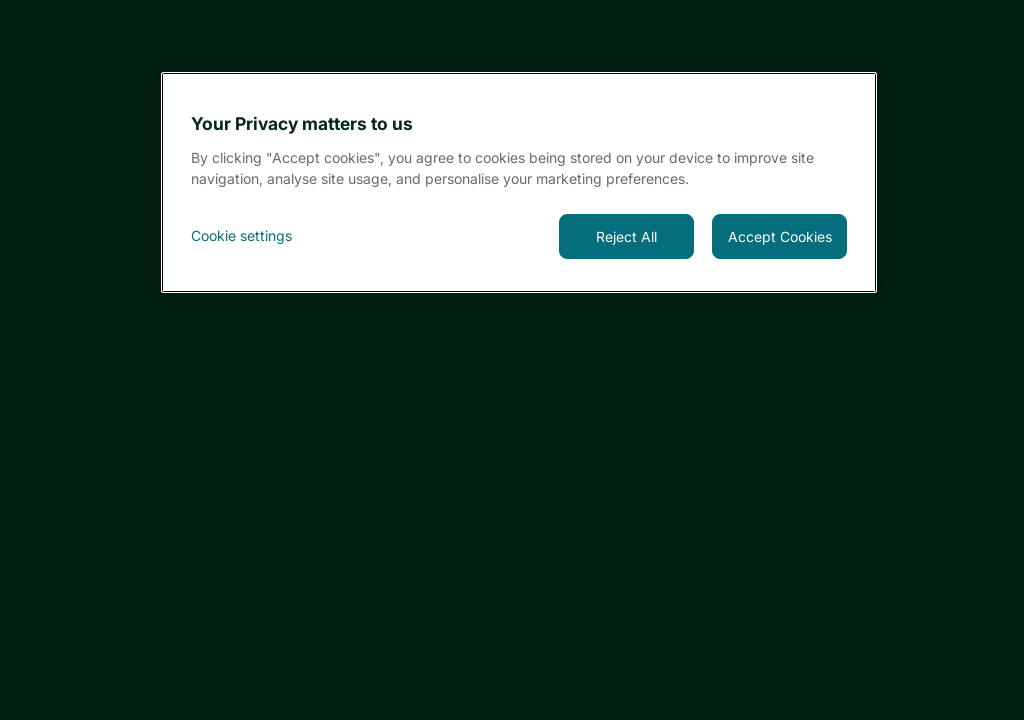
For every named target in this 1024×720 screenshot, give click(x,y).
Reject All (626, 236)
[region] (519, 182)
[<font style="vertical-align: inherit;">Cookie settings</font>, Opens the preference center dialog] (258, 236)
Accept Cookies (780, 236)
